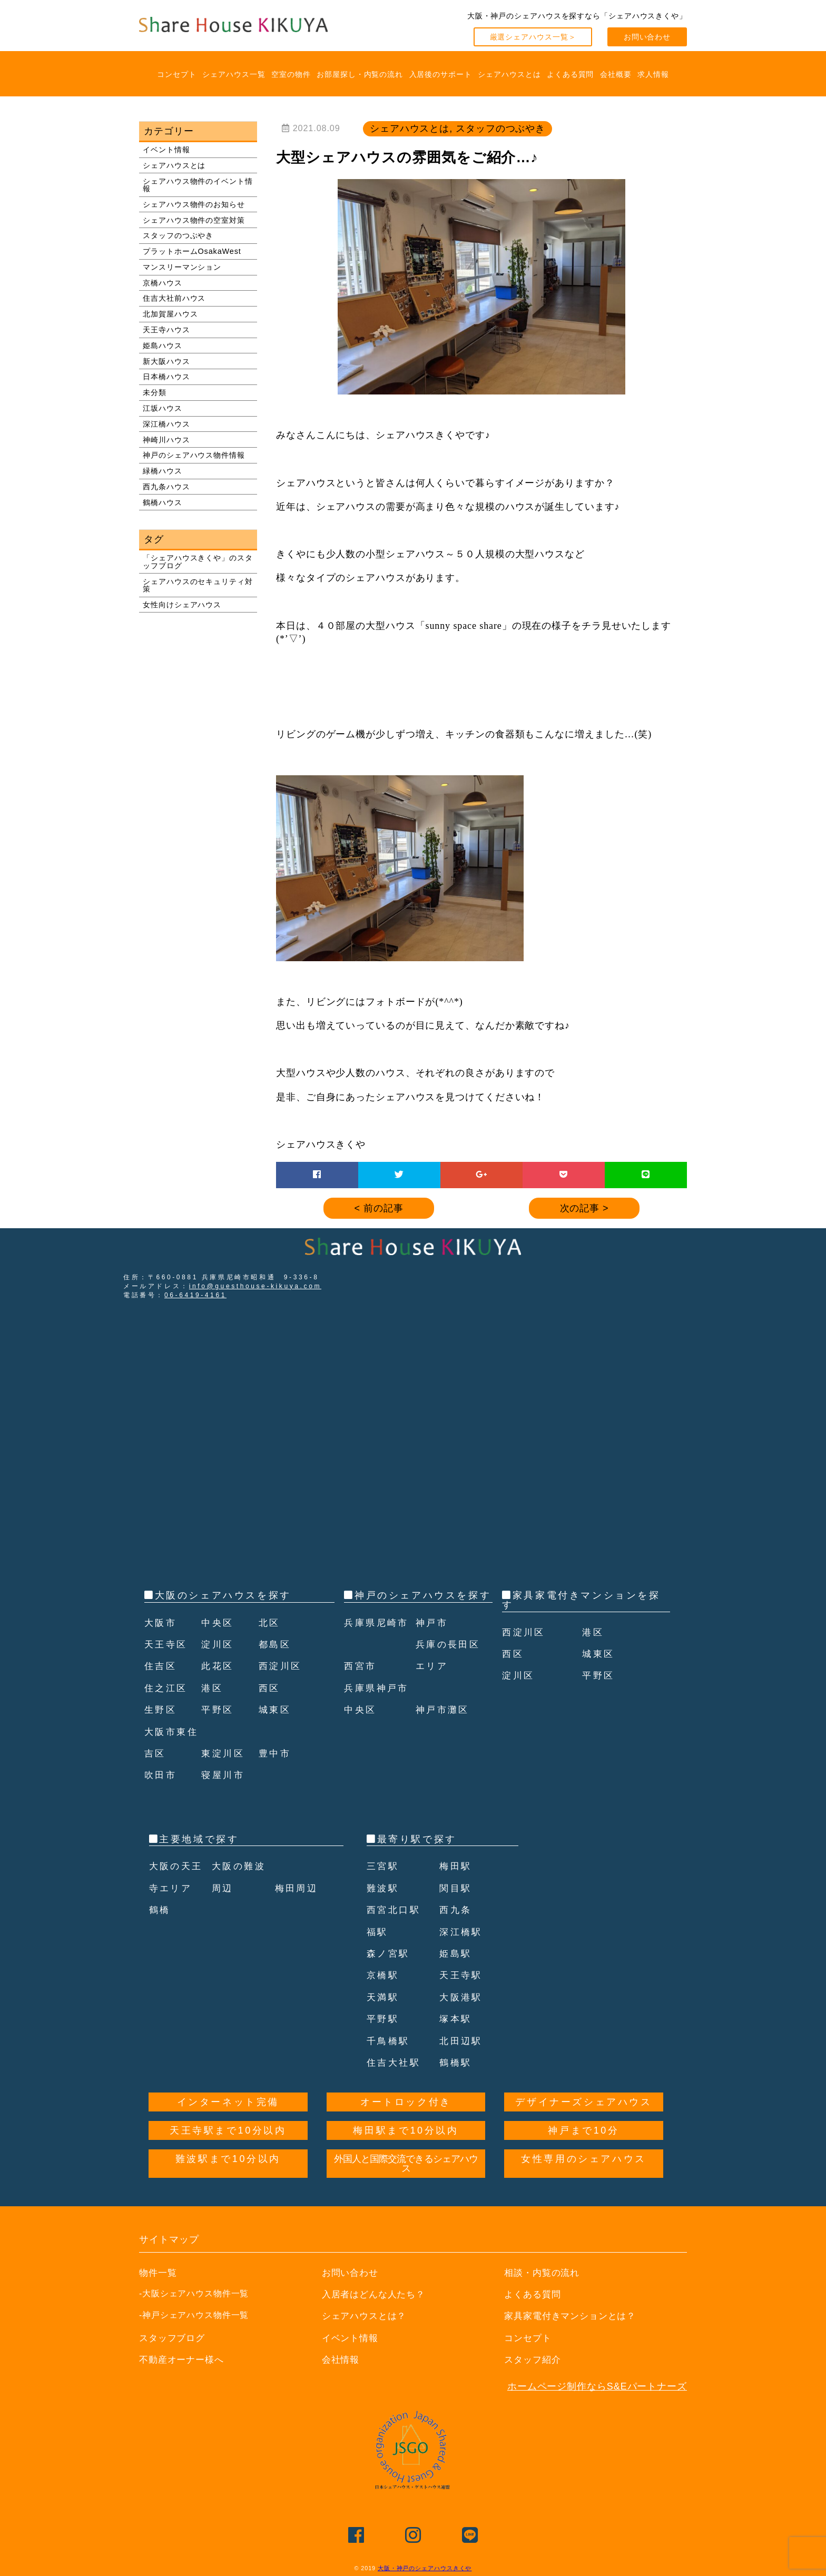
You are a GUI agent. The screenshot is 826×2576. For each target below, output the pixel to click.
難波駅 (384, 1888)
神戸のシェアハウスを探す (423, 1595)
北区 (270, 1622)
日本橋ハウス (166, 376)
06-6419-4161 (195, 1295)
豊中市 (276, 1753)
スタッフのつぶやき (178, 235)
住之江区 (167, 1688)
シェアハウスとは (509, 74)
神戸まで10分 (583, 2130)
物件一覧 (159, 2272)
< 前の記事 (379, 1208)
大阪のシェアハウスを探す (223, 1595)
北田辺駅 (462, 2041)
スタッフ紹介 (534, 2359)
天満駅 (384, 1997)
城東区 (276, 1709)
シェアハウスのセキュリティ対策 (198, 585)
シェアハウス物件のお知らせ (194, 204)
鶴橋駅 (456, 2062)
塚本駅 (456, 2019)
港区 (212, 1688)
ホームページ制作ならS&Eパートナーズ (597, 2386)
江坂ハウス (162, 408)
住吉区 (161, 1666)
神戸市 (433, 1644)
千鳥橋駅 (389, 2041)
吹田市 (161, 1775)
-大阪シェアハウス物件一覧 (194, 2293)
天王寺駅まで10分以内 (228, 2130)
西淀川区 (281, 1666)
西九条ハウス (166, 486)
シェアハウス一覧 (233, 74)
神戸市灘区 (444, 1731)
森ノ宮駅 (389, 1953)
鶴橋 (160, 1909)
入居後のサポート (440, 74)
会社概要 (616, 74)
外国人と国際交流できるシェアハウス (406, 2164)
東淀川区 (224, 1753)
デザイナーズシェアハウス (583, 2102)
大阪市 (161, 1622)
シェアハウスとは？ (366, 2316)
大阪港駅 (462, 1997)
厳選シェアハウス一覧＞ (533, 37)
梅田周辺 (297, 1888)
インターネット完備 (228, 2102)
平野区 (218, 1709)
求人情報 (653, 74)
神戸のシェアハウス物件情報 (194, 455)
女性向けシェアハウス (182, 604)
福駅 (378, 1932)
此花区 (218, 1666)
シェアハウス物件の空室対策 (194, 220)
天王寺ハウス (166, 329)
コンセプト (176, 74)
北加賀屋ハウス (170, 314)
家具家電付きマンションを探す (581, 1600)
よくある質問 (570, 74)
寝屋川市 (224, 1775)
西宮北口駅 (395, 1909)
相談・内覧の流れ (544, 2272)
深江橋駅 (462, 1932)
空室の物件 (291, 74)
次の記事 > (584, 1208)
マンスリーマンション (182, 267)
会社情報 (342, 2359)
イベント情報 (166, 149)
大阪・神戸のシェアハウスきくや (425, 2568)
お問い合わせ (647, 37)
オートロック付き (405, 2102)
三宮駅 (384, 1866)
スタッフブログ (174, 2338)
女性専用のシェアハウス (583, 2159)
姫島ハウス (162, 345)
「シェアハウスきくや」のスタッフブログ (198, 561)
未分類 (154, 392)
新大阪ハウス (166, 361)
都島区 (276, 1644)
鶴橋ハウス (162, 502)
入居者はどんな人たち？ (376, 2294)
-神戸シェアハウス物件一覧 (194, 2315)
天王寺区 (167, 1644)
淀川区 (218, 1644)
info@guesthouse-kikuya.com (255, 1286)
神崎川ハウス (166, 440)
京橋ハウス (162, 283)
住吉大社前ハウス (174, 298)
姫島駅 (456, 1953)
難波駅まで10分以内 (228, 2159)
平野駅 (384, 2019)
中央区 (218, 1622)
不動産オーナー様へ (184, 2359)
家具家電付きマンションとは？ (574, 2316)
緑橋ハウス (162, 471)
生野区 (161, 1709)
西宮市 (361, 1688)
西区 (270, 1688)
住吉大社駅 (395, 2062)
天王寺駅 (462, 1975)
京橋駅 (384, 1975)
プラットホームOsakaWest (192, 251)
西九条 (456, 1909)
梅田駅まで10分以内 (405, 2130)
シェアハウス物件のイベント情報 (198, 185)
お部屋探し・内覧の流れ (360, 74)
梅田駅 (456, 1866)
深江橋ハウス (166, 424)
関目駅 (456, 1888)
